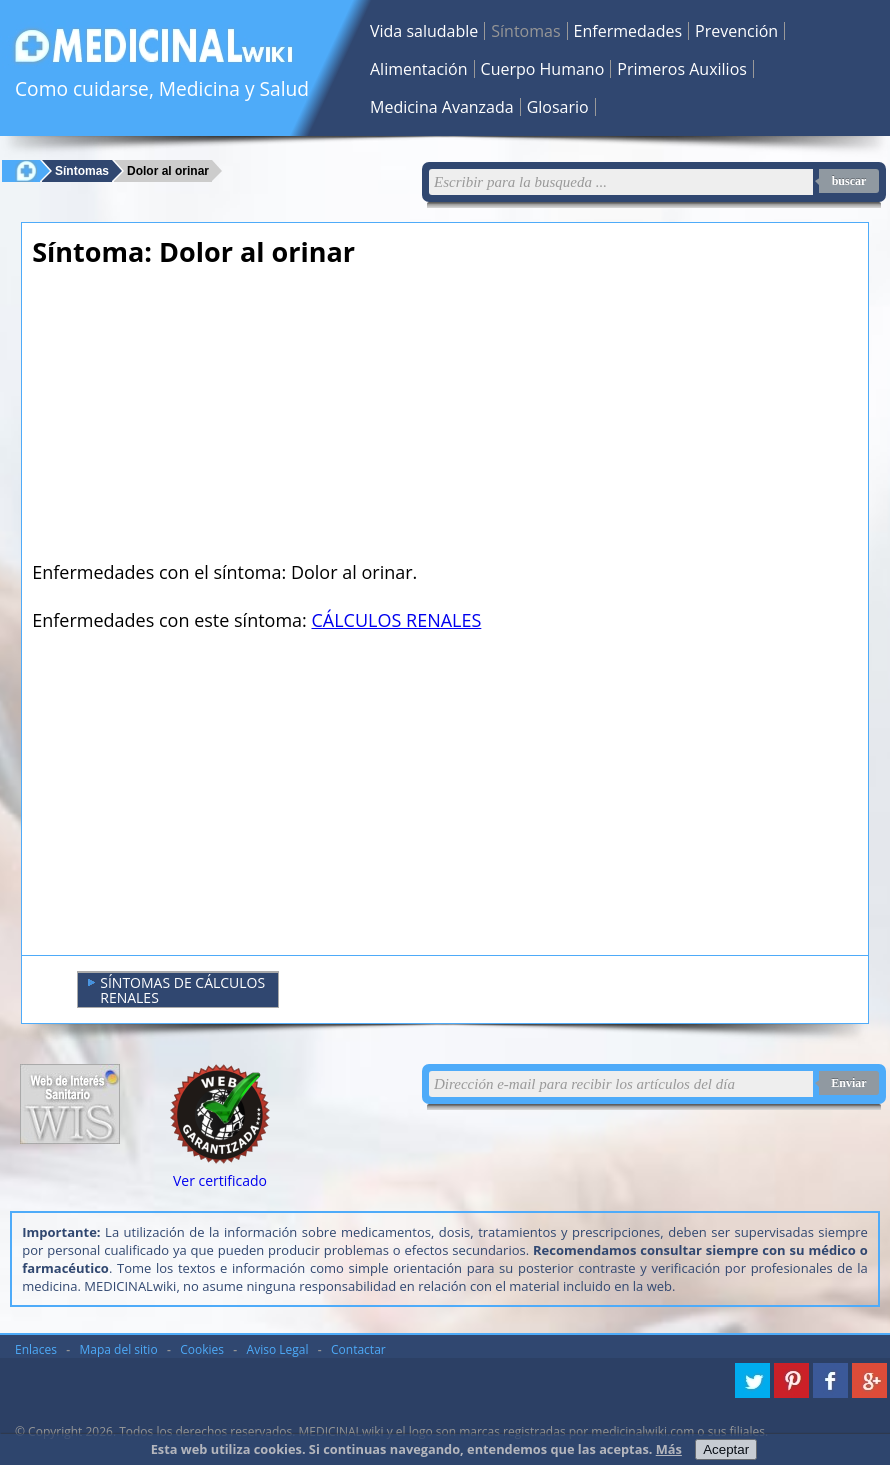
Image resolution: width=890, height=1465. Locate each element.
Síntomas (525, 31)
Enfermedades (628, 31)
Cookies (202, 1349)
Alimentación (419, 69)
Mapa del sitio (119, 1349)
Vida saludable (424, 31)
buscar (849, 181)
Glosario (558, 107)
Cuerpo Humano (543, 69)
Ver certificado (220, 1180)
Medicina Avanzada (442, 107)
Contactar (358, 1349)
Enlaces (36, 1349)
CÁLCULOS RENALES (397, 620)
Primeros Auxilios (682, 69)
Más (669, 1449)
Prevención (736, 31)
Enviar (848, 1083)
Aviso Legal (278, 1349)
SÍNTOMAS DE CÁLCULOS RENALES (176, 990)
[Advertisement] (307, 420)
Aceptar (726, 1449)
